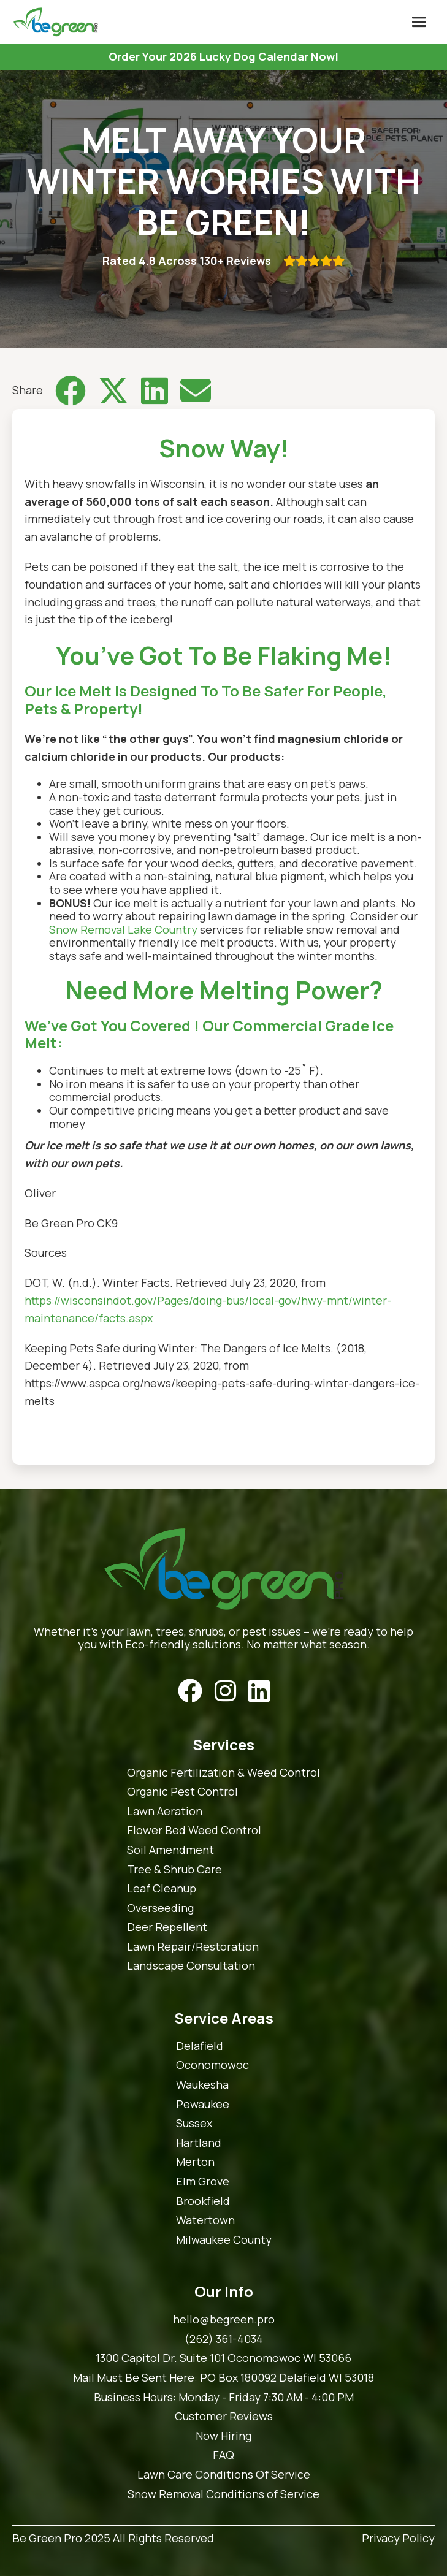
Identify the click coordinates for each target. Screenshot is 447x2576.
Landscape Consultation (191, 1966)
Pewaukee (202, 2104)
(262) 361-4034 (224, 2339)
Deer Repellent (167, 1927)
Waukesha (202, 2085)
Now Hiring (223, 2436)
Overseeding (160, 1908)
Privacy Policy (398, 2538)
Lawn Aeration (164, 1811)
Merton (195, 2162)
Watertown (205, 2220)
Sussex (194, 2123)
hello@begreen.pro (224, 2319)
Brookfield (203, 2201)
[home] (52, 22)
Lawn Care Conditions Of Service (223, 2475)
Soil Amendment (170, 1850)
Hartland (198, 2143)
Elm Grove (202, 2182)
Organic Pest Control (182, 1792)
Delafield (199, 2046)
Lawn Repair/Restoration (193, 1947)
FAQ (223, 2455)
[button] (419, 22)
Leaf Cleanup (161, 1889)
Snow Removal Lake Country (123, 929)
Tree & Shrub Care (174, 1870)
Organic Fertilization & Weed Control (223, 1773)
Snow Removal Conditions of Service (223, 2494)
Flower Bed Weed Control (194, 1830)
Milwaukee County (224, 2240)
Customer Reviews (224, 2416)
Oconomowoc (212, 2065)
